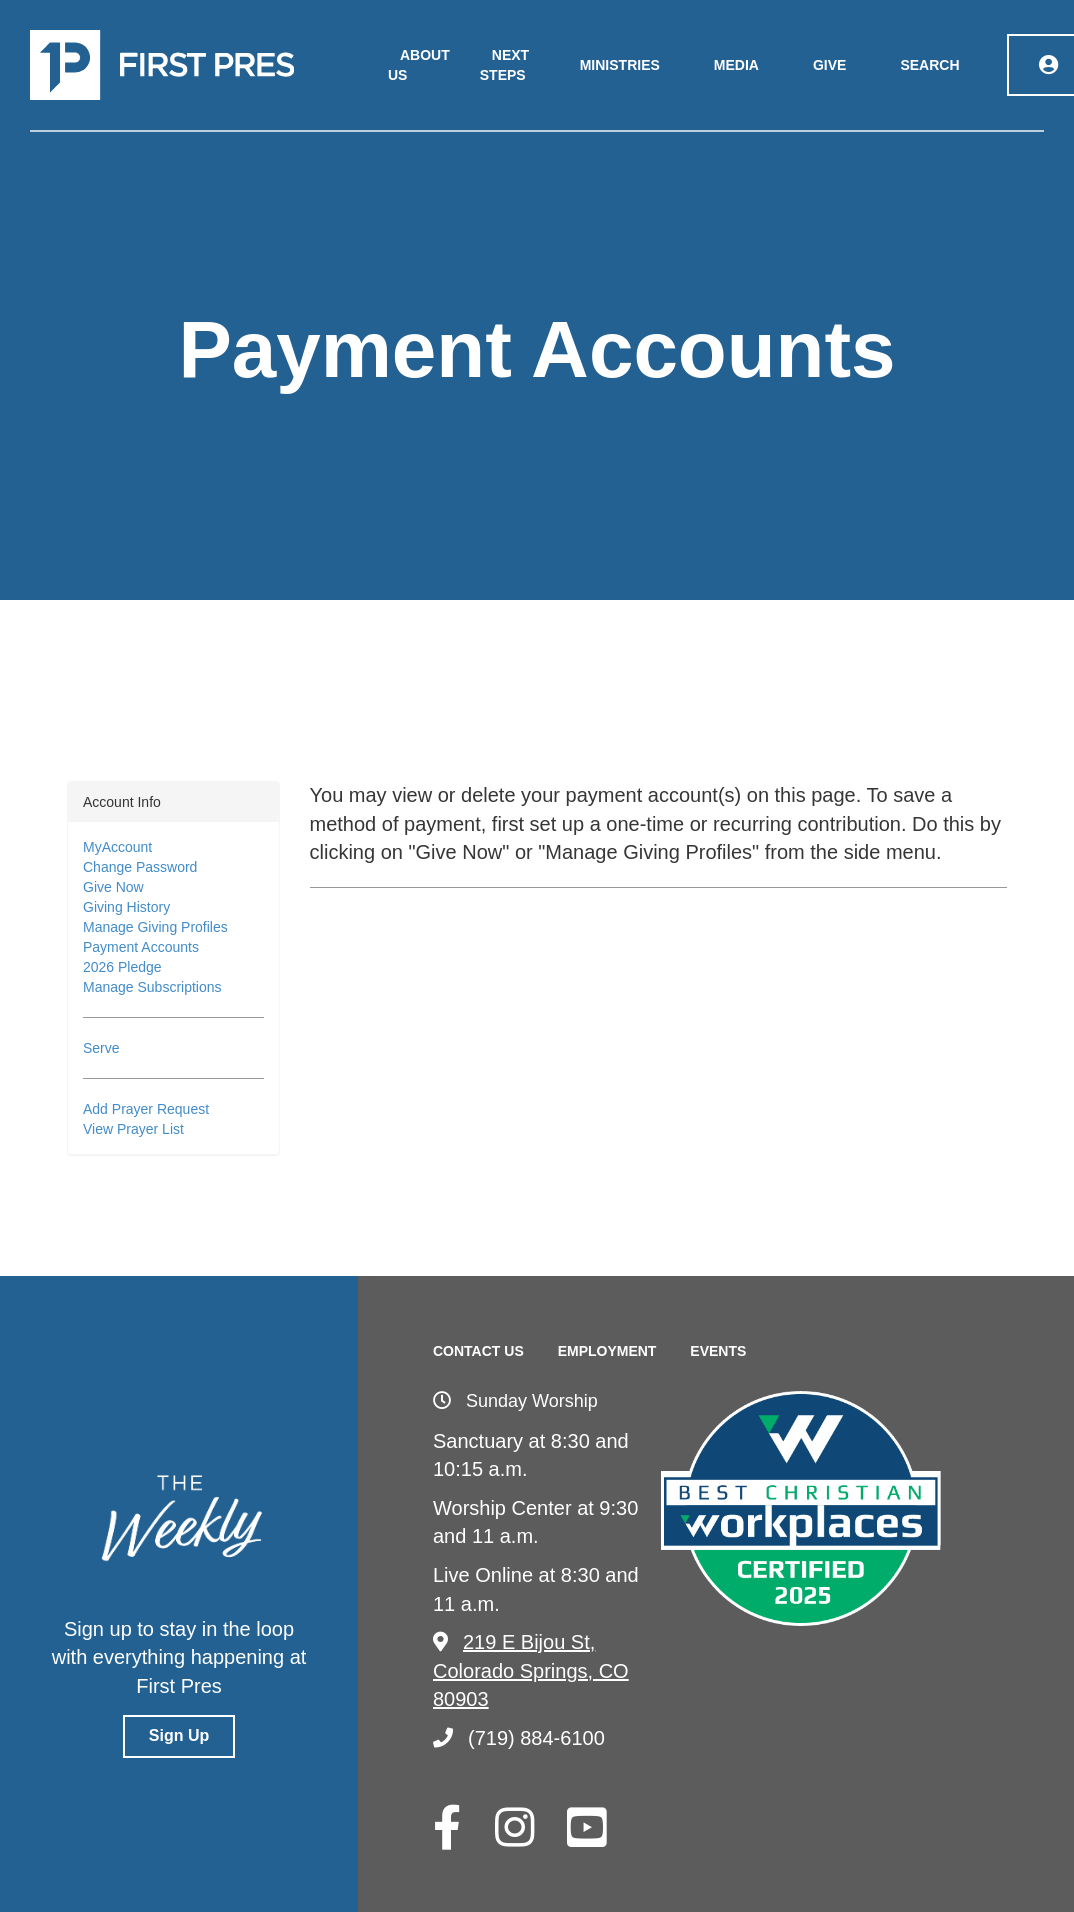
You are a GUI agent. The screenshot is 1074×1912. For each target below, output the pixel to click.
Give (829, 65)
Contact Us (478, 1351)
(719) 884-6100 (519, 1738)
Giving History (126, 907)
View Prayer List (133, 1129)
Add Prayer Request (146, 1109)
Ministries (620, 65)
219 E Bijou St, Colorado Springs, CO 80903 (531, 1670)
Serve (101, 1048)
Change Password (140, 867)
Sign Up (179, 1735)
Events (718, 1351)
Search (929, 65)
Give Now (113, 887)
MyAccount (117, 847)
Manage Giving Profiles (155, 927)
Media (736, 65)
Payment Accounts (141, 947)
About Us (419, 65)
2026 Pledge (122, 967)
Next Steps (504, 65)
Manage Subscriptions (152, 987)
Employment (607, 1351)
